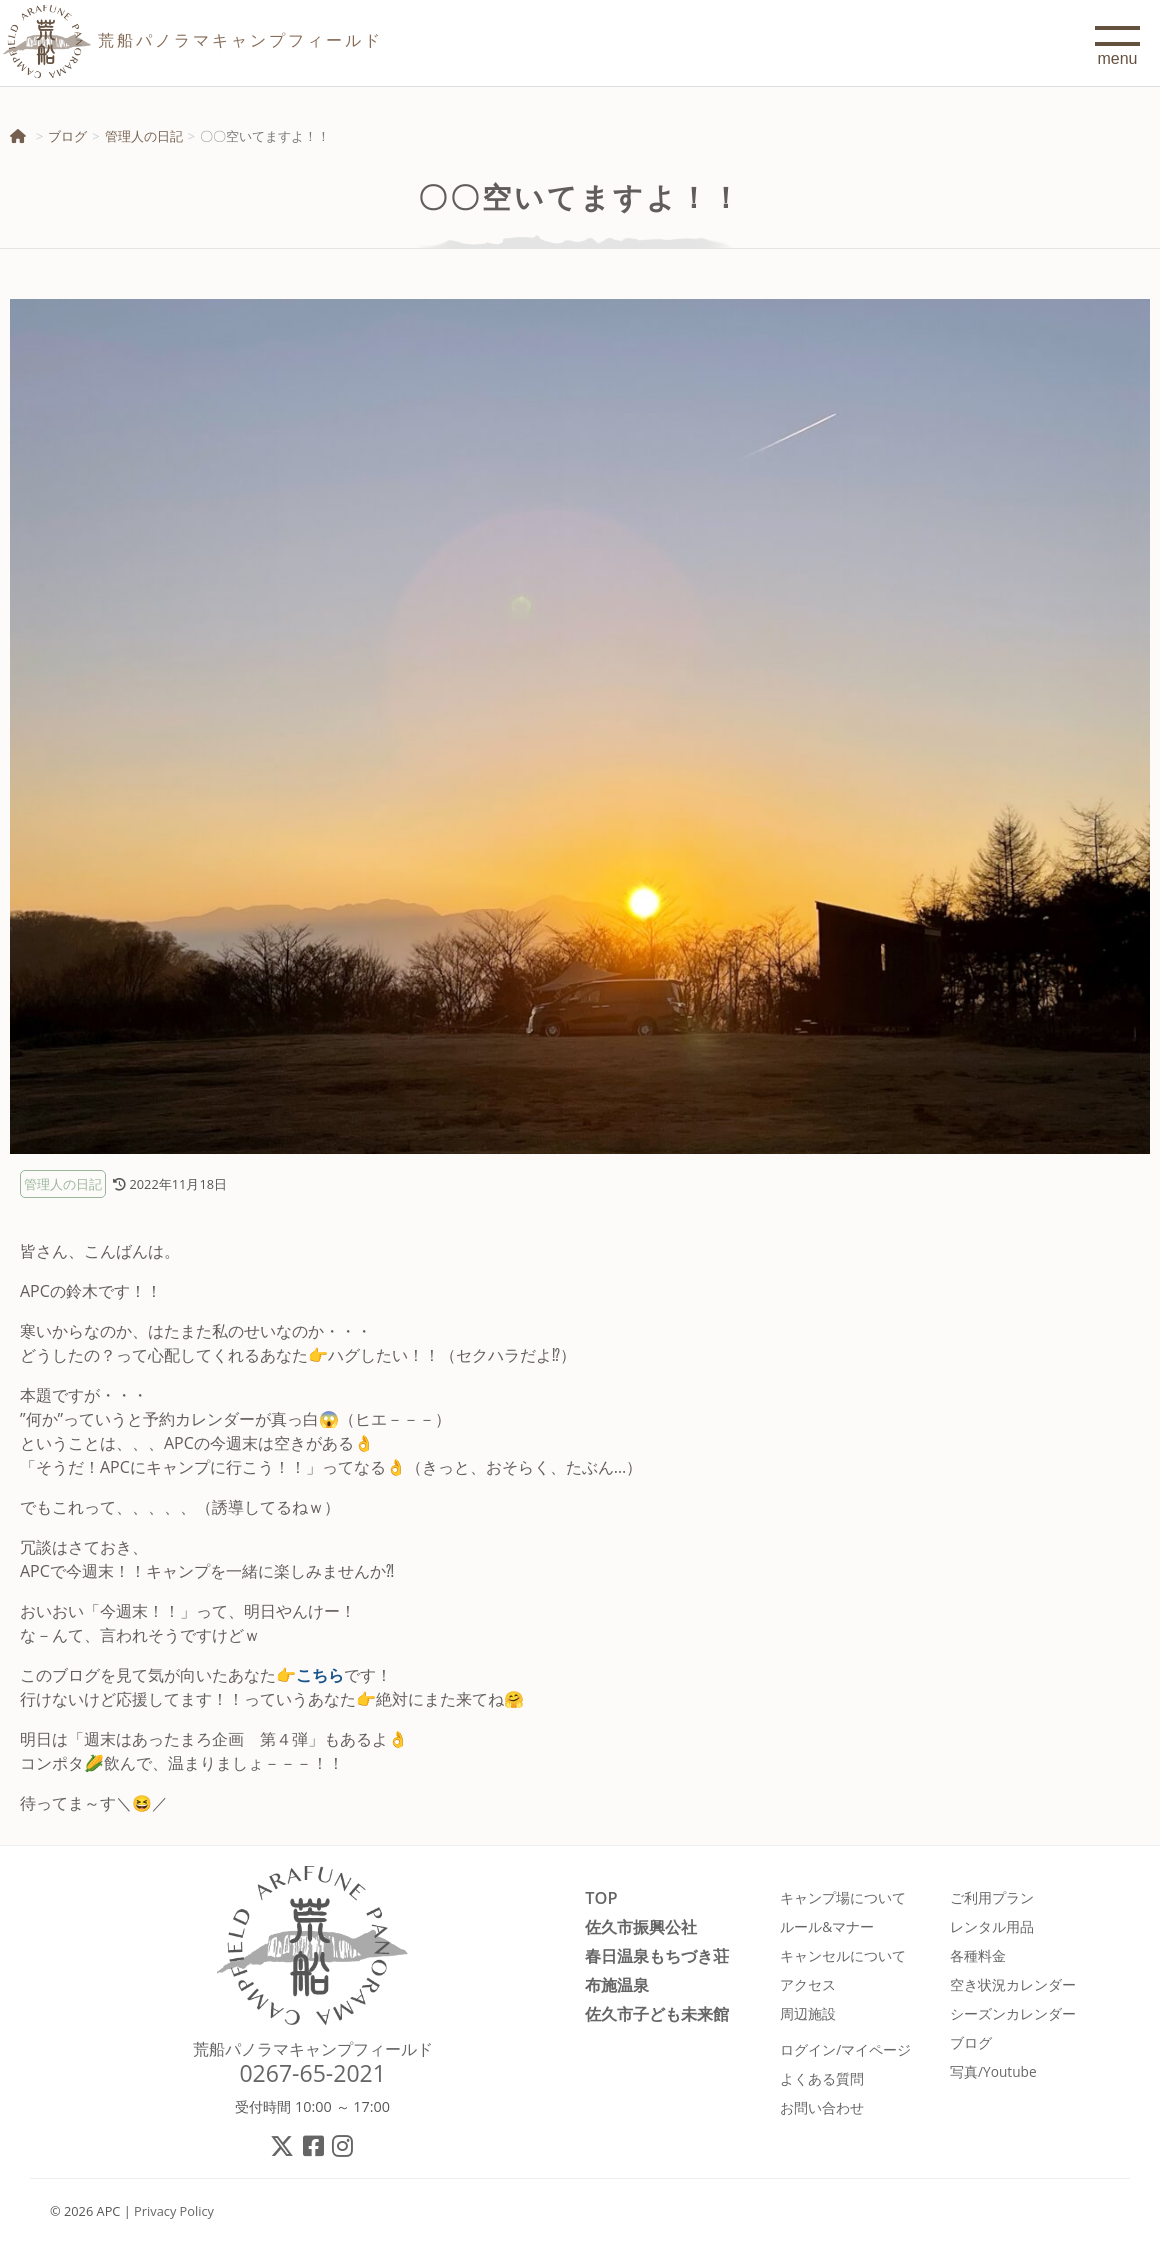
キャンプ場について (843, 1897)
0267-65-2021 (312, 2073)
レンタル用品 (992, 1926)
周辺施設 (808, 2013)
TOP (601, 1897)
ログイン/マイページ (845, 2049)
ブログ (67, 136)
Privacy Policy (174, 2211)
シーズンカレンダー (1013, 2013)
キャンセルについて (843, 1955)
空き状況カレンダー (1013, 1984)
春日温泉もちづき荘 (657, 1955)
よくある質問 (822, 2078)
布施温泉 (617, 1984)
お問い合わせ (822, 2107)
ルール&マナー (827, 1926)
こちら (320, 1675)
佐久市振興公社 (641, 1926)
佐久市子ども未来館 (657, 2013)
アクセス (808, 1984)
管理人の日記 (144, 136)
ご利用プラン (992, 1897)
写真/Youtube (993, 2071)
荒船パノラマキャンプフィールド (313, 2049)
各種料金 (978, 1955)
